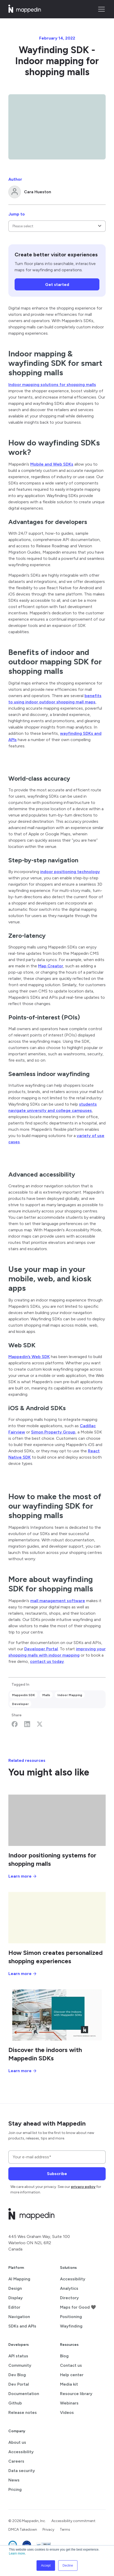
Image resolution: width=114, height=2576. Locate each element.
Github (15, 2403)
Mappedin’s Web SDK (29, 1356)
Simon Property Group (53, 1432)
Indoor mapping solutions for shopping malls (52, 384)
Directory (69, 2297)
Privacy (48, 2529)
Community (19, 2365)
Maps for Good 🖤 (78, 2307)
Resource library (76, 2393)
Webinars (69, 2403)
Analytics (69, 2288)
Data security (21, 2470)
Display (15, 2297)
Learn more (17, 2553)
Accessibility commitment (73, 2521)
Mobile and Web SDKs (51, 464)
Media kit (69, 2384)
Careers (16, 2461)
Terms (65, 2529)
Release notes (22, 2412)
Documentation (23, 2393)
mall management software (57, 1600)
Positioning (71, 2316)
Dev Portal (18, 2384)
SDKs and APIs (22, 2326)
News (14, 2480)
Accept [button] (46, 2565)
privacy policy (83, 2187)
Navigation (19, 2316)
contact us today (47, 1661)
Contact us (71, 2365)
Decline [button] (68, 2565)
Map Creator (50, 965)
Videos (67, 2412)
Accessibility (72, 2278)
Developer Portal (41, 1648)
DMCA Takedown (22, 2529)
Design (15, 2288)
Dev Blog (17, 2374)
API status (18, 2355)
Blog (64, 2355)
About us (17, 2442)
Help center (71, 2374)
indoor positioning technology (70, 871)
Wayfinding (71, 2326)
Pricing (15, 2489)
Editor (14, 2307)
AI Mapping (19, 2278)
